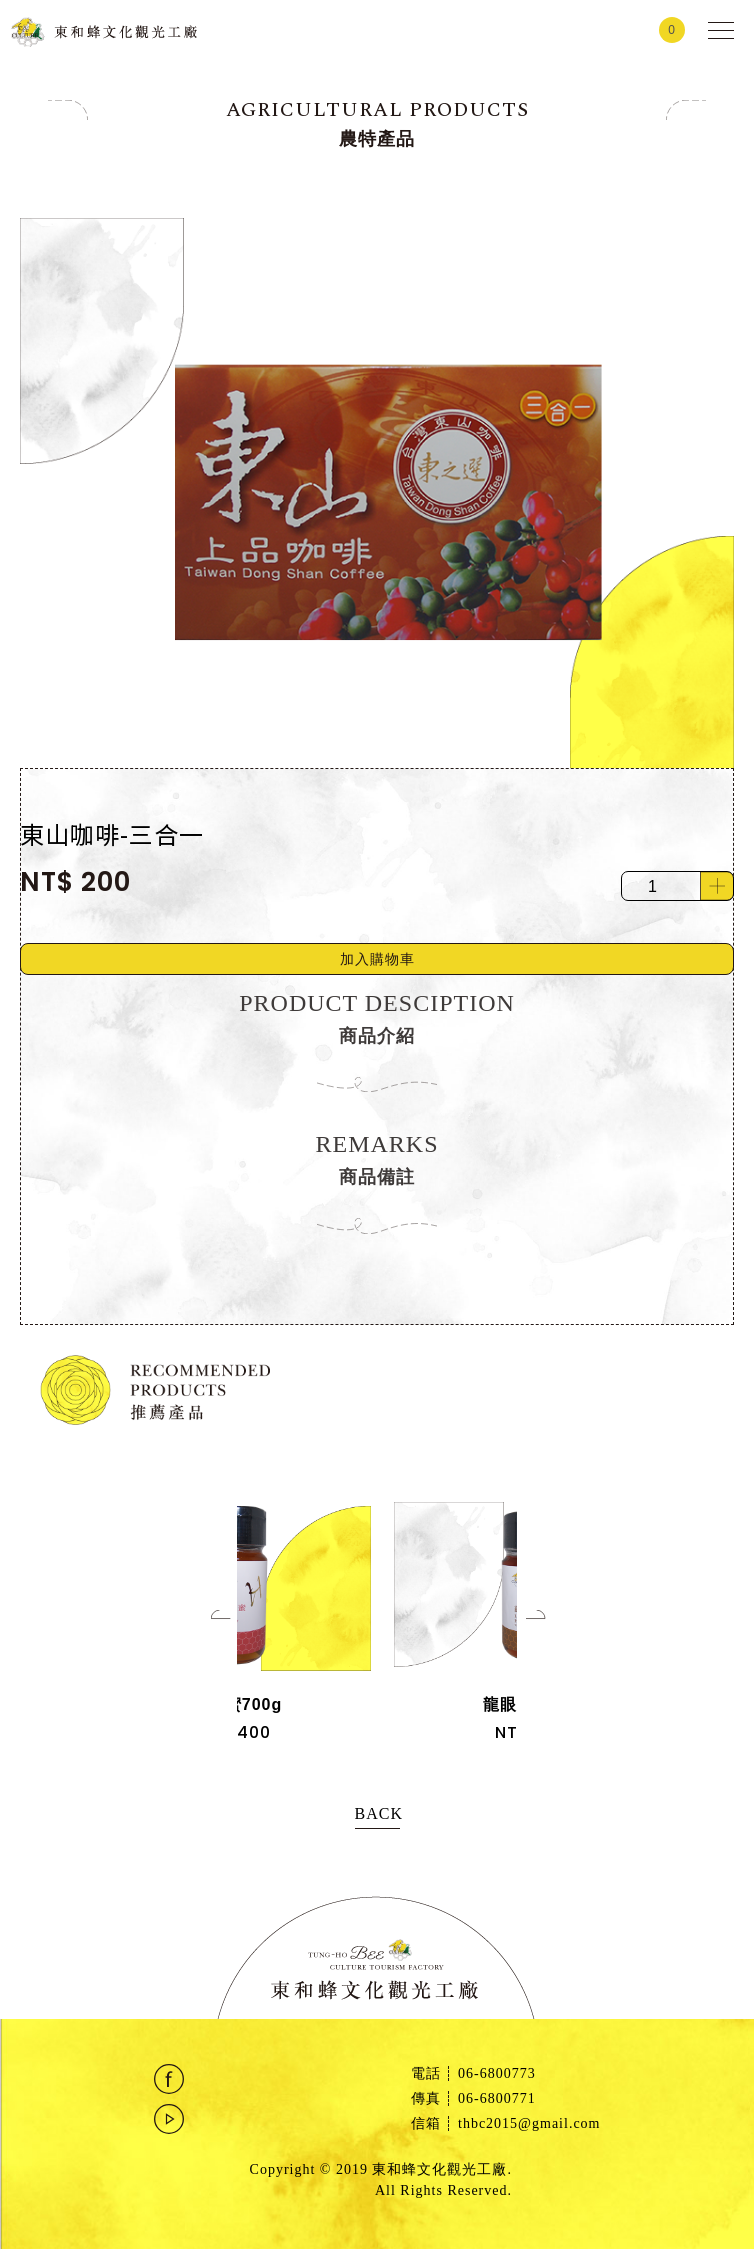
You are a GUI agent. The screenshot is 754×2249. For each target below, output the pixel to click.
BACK (377, 1813)
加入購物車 (377, 959)
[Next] (545, 1629)
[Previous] (230, 1629)
